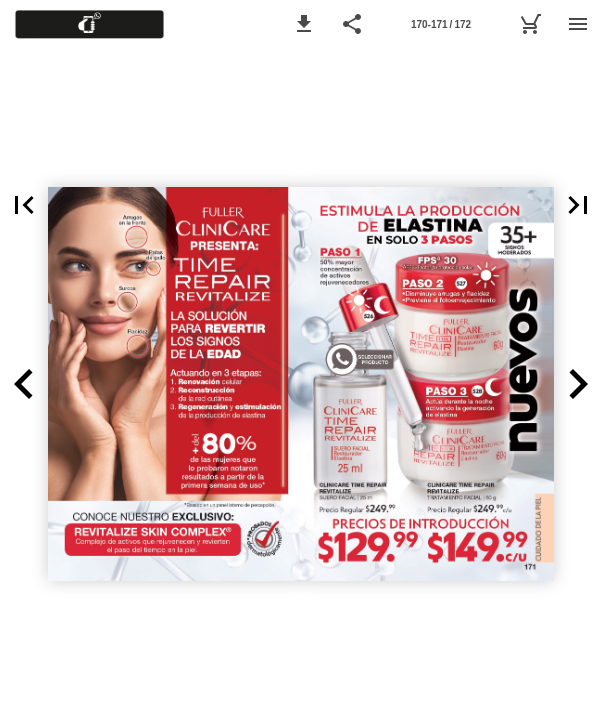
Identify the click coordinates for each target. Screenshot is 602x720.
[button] (304, 24)
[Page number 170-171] (441, 24)
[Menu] (578, 24)
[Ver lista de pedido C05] (530, 24)
